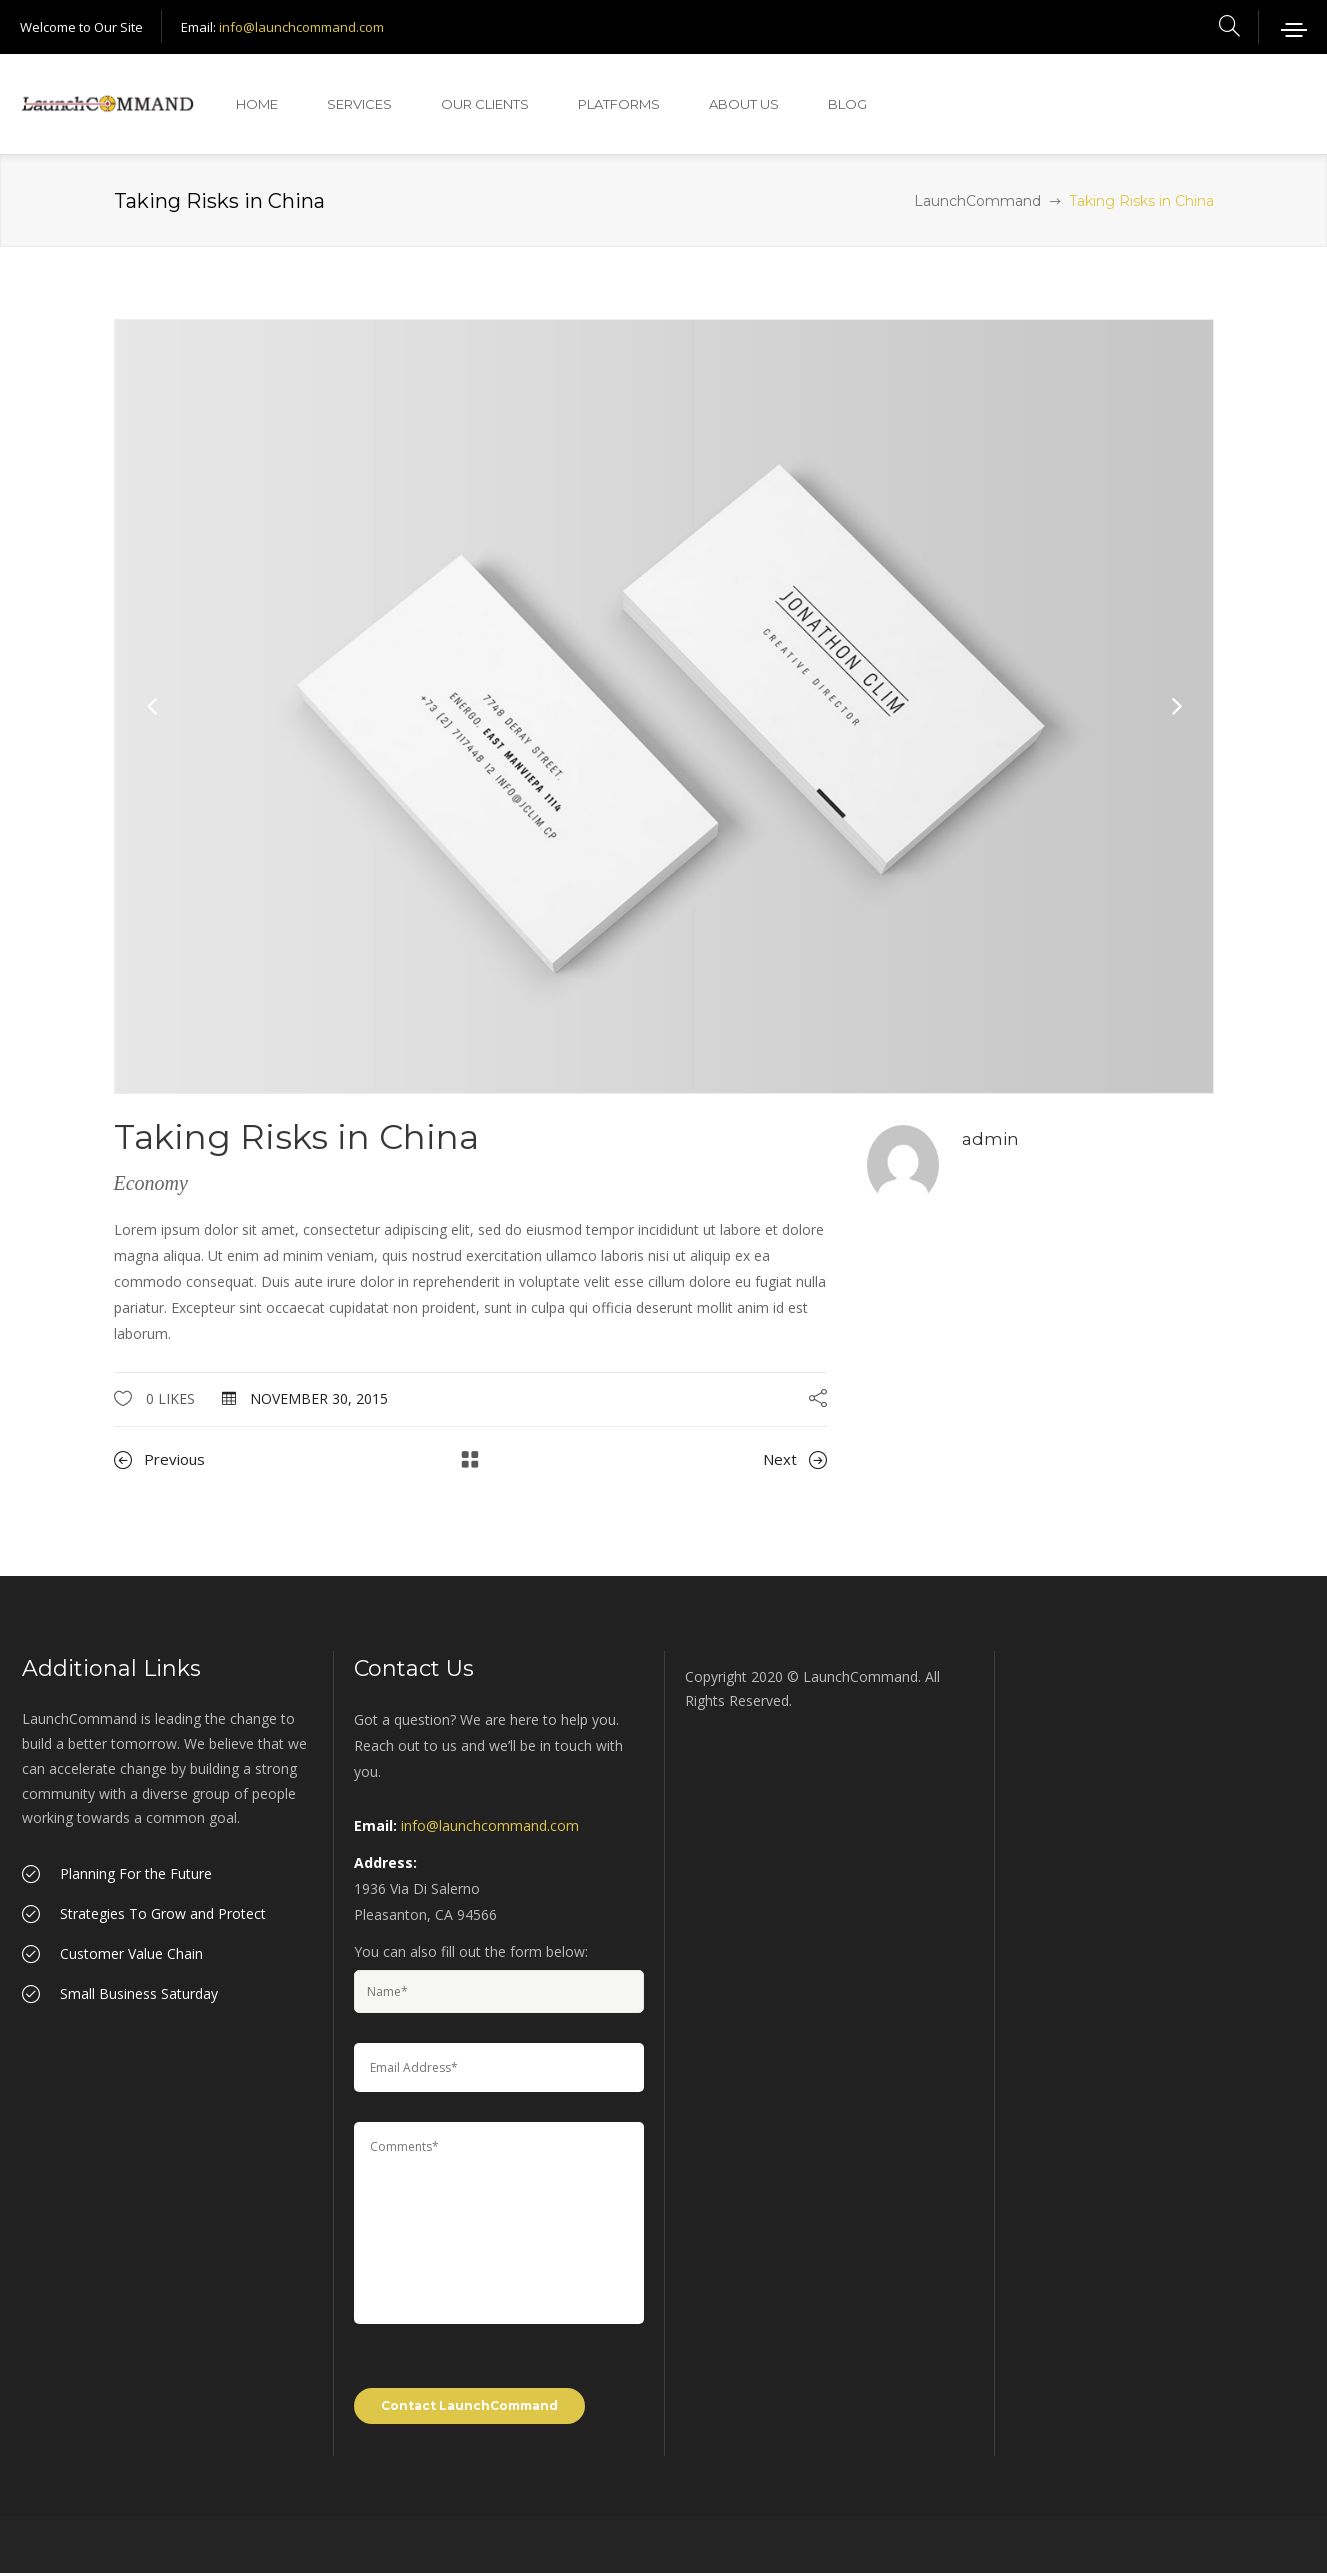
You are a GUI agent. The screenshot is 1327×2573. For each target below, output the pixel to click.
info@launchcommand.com (301, 27)
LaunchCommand (977, 201)
